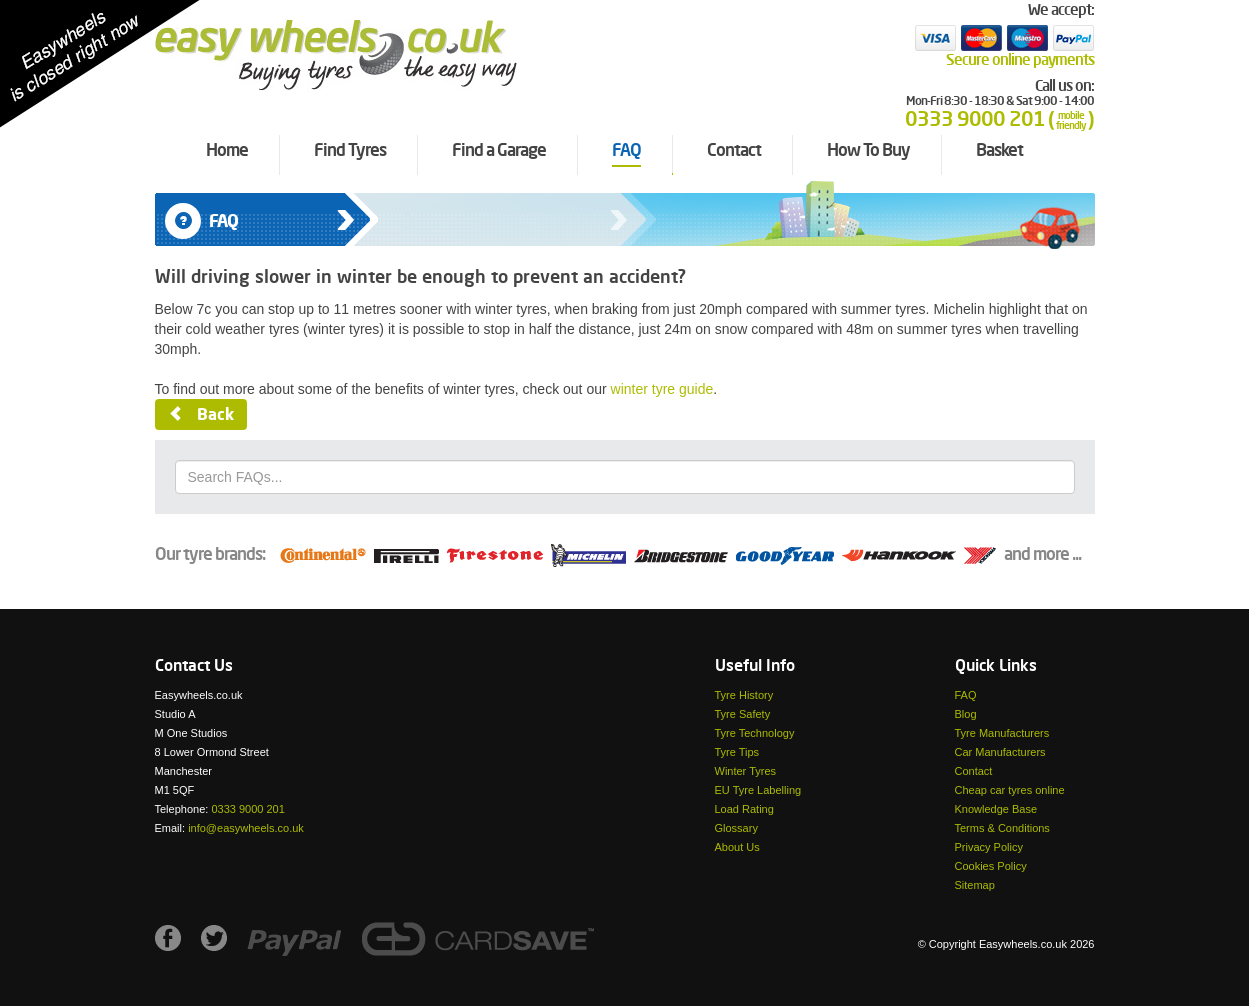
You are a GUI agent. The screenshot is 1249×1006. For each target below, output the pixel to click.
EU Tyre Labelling (758, 790)
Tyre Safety (743, 714)
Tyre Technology (755, 733)
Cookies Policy (991, 866)
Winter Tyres (746, 771)
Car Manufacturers (1000, 752)
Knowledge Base (996, 809)
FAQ (966, 695)
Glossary (736, 828)
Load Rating (744, 809)
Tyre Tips (737, 752)
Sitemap (975, 885)
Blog (966, 714)
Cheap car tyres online (1010, 790)
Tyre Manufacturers (1002, 733)
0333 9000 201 (247, 809)
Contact (974, 771)
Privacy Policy (989, 847)
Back (201, 415)
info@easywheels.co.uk (246, 828)
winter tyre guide (662, 389)
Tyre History (744, 695)
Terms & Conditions (1002, 828)
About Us (737, 847)
